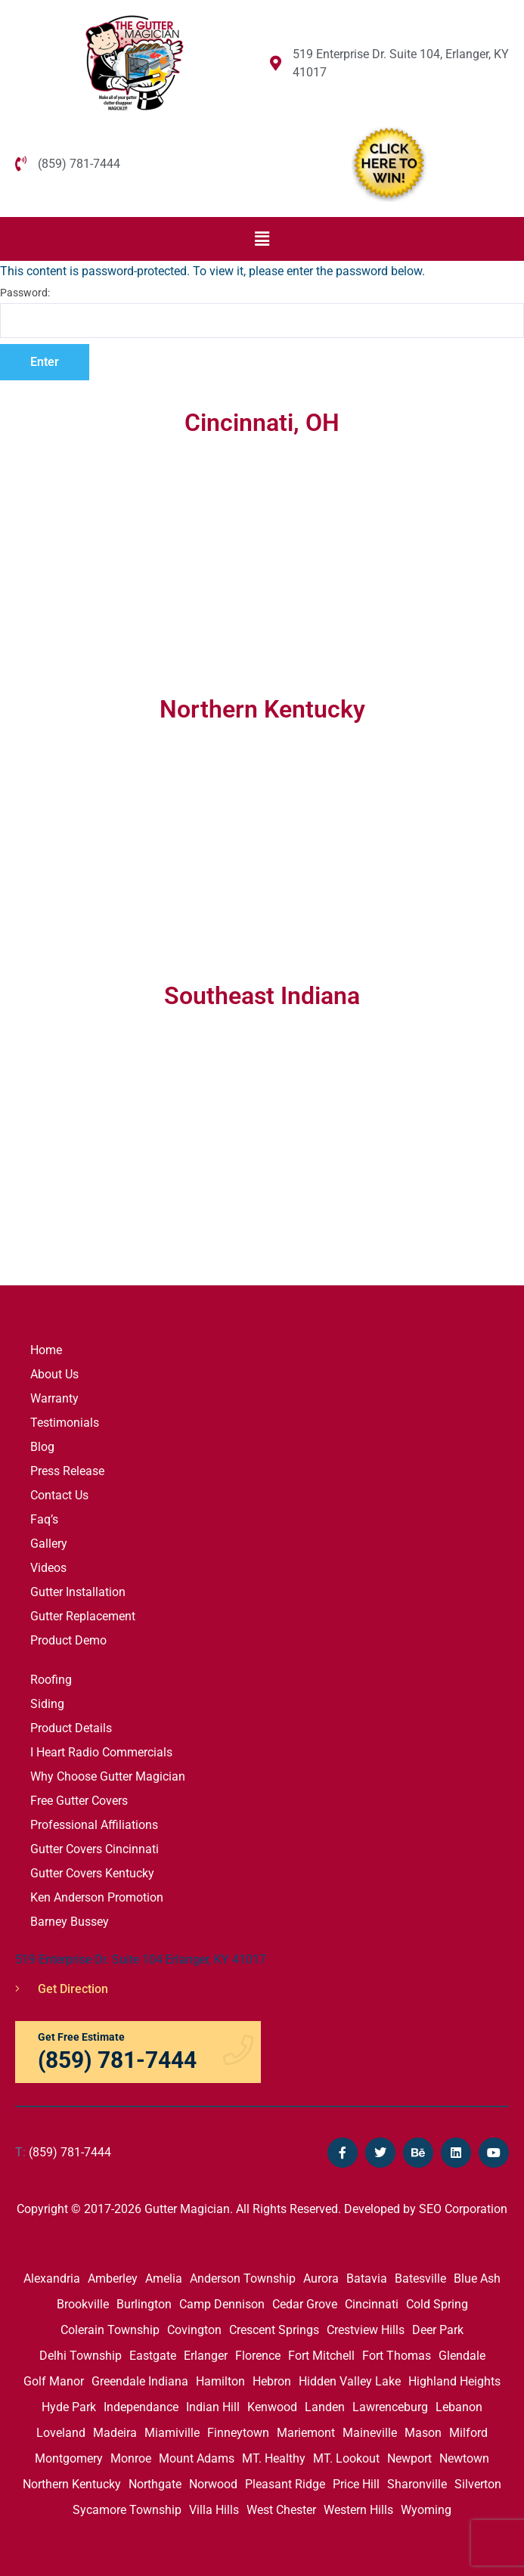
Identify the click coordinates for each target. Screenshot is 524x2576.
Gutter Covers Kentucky (92, 1873)
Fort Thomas (396, 2355)
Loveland (60, 2433)
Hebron (272, 2381)
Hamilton (220, 2381)
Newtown (464, 2458)
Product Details (71, 1728)
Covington (194, 2330)
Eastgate (152, 2355)
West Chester (281, 2510)
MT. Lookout (346, 2458)
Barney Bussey (69, 1921)
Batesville (420, 2278)
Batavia (366, 2278)
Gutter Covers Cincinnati (94, 1849)
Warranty (54, 1398)
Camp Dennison (222, 2304)
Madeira (115, 2433)
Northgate (155, 2484)
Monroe (130, 2458)
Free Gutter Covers (79, 1800)
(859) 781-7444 (63, 2152)
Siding (47, 1704)
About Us (54, 1374)
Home (46, 1350)
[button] (261, 239)
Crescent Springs (274, 2330)
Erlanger (206, 2355)
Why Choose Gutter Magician (107, 1776)
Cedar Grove (304, 2304)
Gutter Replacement (82, 1616)
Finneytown (238, 2433)
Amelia (163, 2278)
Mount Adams (196, 2458)
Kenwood (272, 2407)
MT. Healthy (273, 2458)
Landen (325, 2407)
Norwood (213, 2484)
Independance (141, 2407)
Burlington (144, 2304)
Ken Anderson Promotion (96, 1897)
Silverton (477, 2484)
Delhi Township (80, 2355)
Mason (423, 2433)
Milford (468, 2433)
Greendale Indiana (139, 2381)
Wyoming (426, 2510)
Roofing (51, 1679)
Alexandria (51, 2278)
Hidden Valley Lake (350, 2381)
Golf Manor (53, 2381)
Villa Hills (214, 2510)
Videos (48, 1568)
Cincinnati (371, 2304)
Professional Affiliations (94, 1825)
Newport (409, 2458)
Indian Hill (213, 2407)
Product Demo (68, 1640)
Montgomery (69, 2458)
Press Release (67, 1471)
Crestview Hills (366, 2330)
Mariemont (306, 2433)
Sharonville (417, 2484)
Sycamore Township (127, 2510)
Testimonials (64, 1422)
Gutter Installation (78, 1592)
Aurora (321, 2278)
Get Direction (61, 1989)
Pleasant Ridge (285, 2484)
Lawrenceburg (390, 2407)
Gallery (48, 1543)
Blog (42, 1447)
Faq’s (44, 1519)
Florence (258, 2355)
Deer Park (438, 2330)
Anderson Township (243, 2278)
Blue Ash (477, 2278)
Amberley (113, 2278)
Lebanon (459, 2407)
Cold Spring (437, 2304)
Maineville (370, 2433)
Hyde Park (69, 2407)
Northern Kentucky (72, 2484)
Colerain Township (110, 2330)
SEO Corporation (463, 2209)
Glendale (462, 2355)
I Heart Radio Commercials (101, 1752)
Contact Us (59, 1495)
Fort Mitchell (321, 2355)
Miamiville (172, 2433)
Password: (262, 312)
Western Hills (358, 2510)
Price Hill (356, 2484)
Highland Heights (454, 2381)
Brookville (83, 2304)
